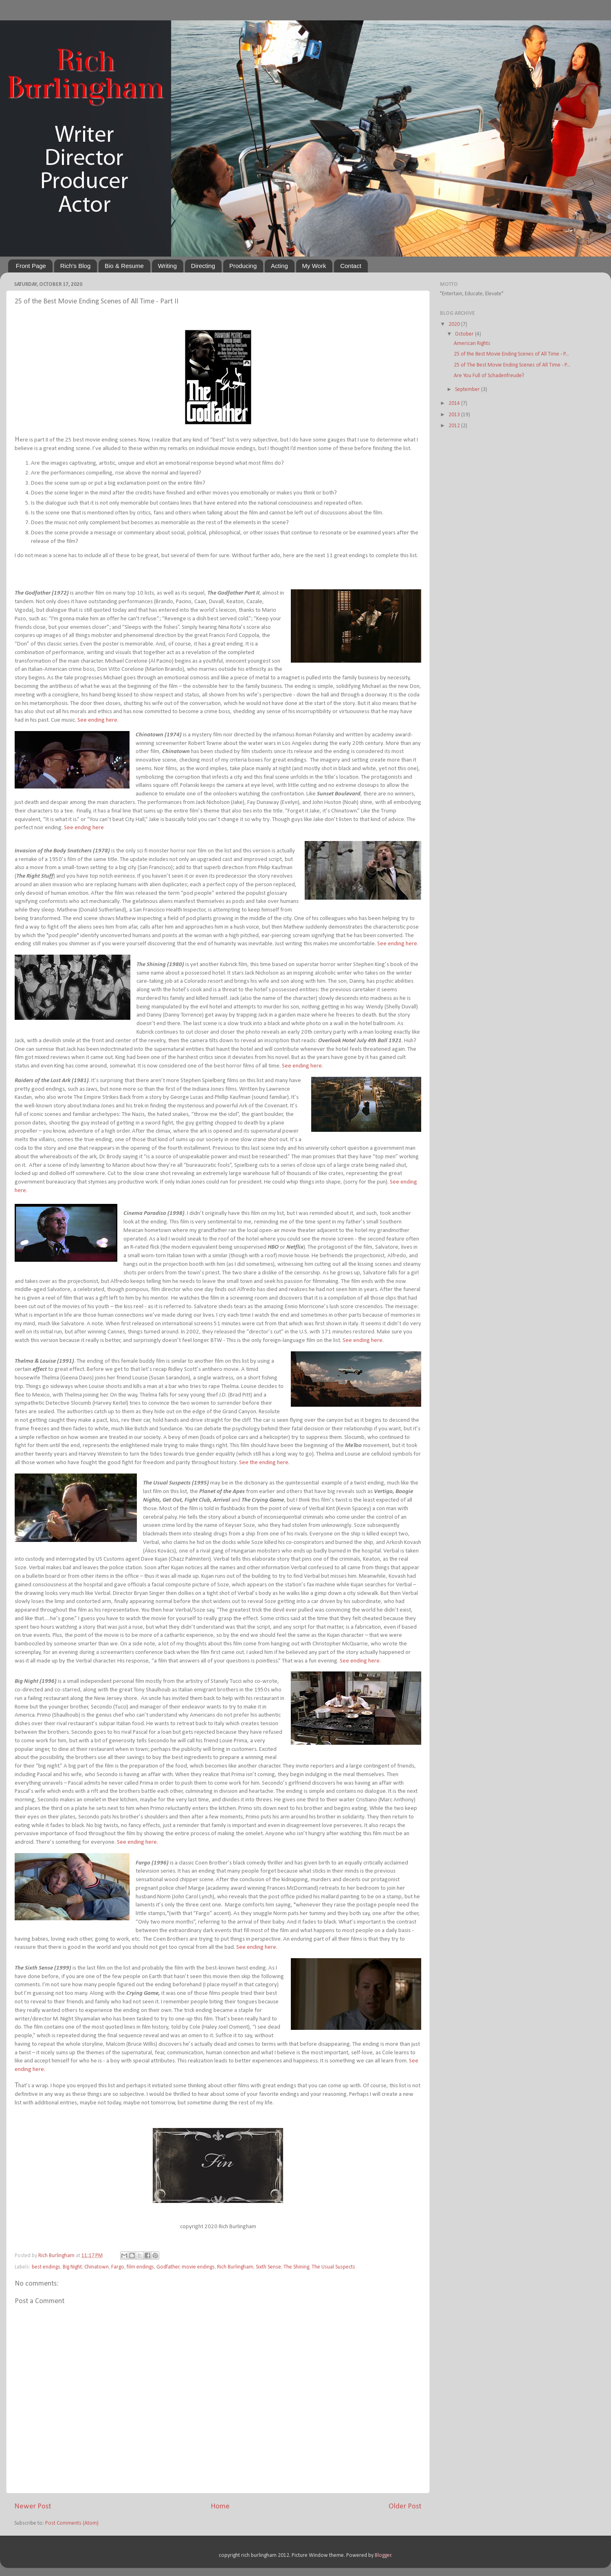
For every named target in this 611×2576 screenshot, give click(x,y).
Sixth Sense (268, 2267)
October (465, 334)
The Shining (296, 2267)
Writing (167, 265)
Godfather (168, 2267)
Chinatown (96, 2267)
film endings (140, 2267)
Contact (350, 265)
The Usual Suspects (333, 2267)
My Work (314, 265)
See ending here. (302, 1066)
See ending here (97, 720)
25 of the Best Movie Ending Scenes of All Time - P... (511, 354)
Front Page (31, 265)
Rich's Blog (75, 265)
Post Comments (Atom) (72, 2523)
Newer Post (32, 2506)
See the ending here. (264, 1463)
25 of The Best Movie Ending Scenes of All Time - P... (512, 365)
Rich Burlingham (235, 2267)
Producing (243, 265)
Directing (203, 265)
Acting (279, 265)
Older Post (405, 2506)
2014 (454, 403)
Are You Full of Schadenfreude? (489, 375)
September (468, 389)
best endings (46, 2267)
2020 (454, 324)
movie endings (198, 2267)
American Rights (472, 343)
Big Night (72, 2267)
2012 (454, 425)
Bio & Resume (124, 265)
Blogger (383, 2555)
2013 (454, 414)
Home (220, 2506)
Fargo (117, 2267)
